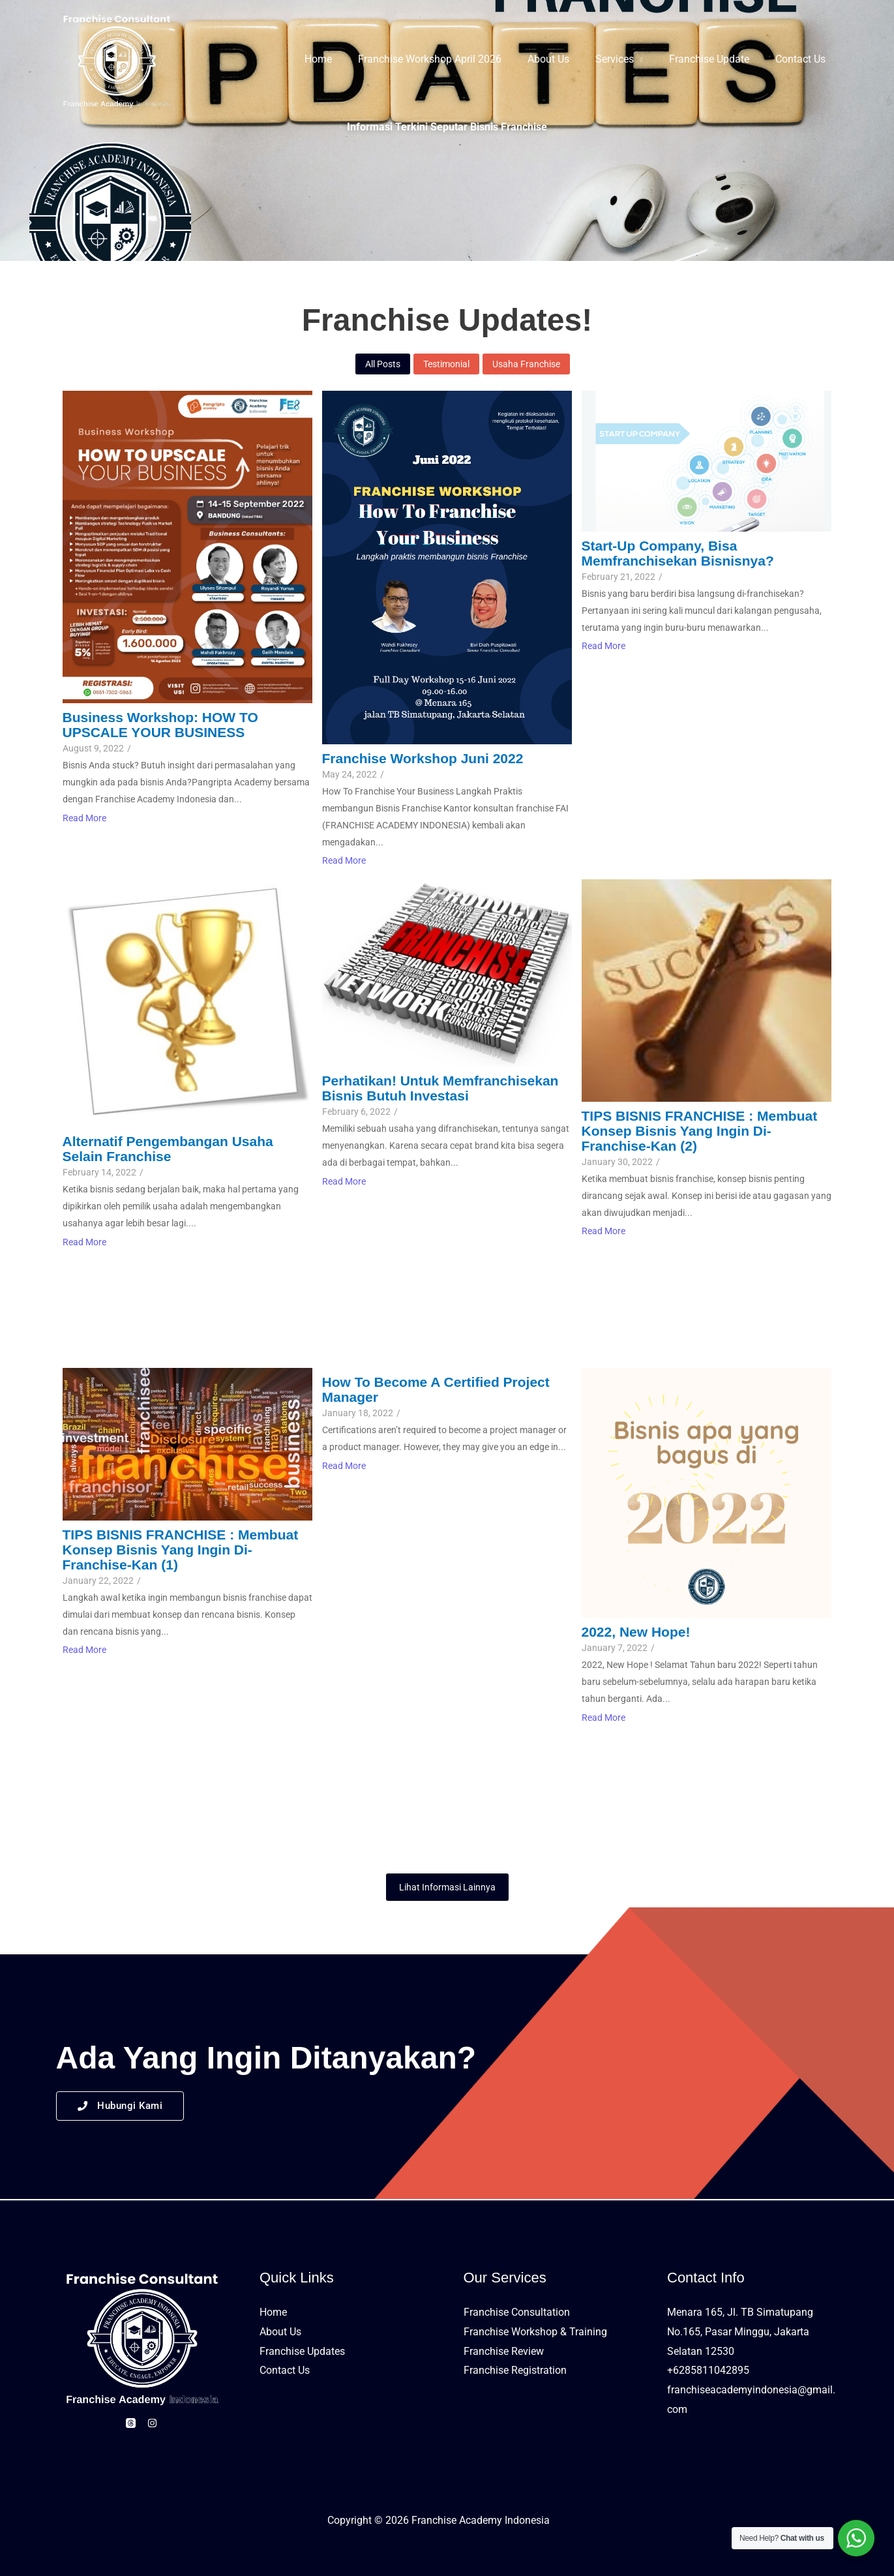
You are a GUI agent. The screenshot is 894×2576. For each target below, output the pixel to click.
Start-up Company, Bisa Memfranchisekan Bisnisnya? (678, 553)
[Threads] (127, 2423)
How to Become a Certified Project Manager (436, 1389)
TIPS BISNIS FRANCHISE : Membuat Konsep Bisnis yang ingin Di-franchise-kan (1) (181, 1549)
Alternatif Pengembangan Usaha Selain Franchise (168, 1149)
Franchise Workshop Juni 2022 (423, 758)
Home (347, 59)
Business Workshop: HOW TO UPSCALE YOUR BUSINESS (160, 725)
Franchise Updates (302, 2351)
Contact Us (803, 59)
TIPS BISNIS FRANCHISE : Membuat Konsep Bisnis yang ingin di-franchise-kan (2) (700, 1130)
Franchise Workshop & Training (535, 2332)
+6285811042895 (708, 2370)
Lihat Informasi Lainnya (447, 1887)
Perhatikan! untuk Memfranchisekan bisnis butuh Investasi (440, 1088)
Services (627, 59)
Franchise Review (504, 2351)
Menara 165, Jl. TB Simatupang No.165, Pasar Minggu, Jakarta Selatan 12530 (740, 2331)
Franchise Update (717, 59)
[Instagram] (156, 2423)
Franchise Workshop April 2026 (453, 59)
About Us (567, 59)
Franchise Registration (515, 2370)
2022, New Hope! (636, 1631)
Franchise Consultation (517, 2312)
